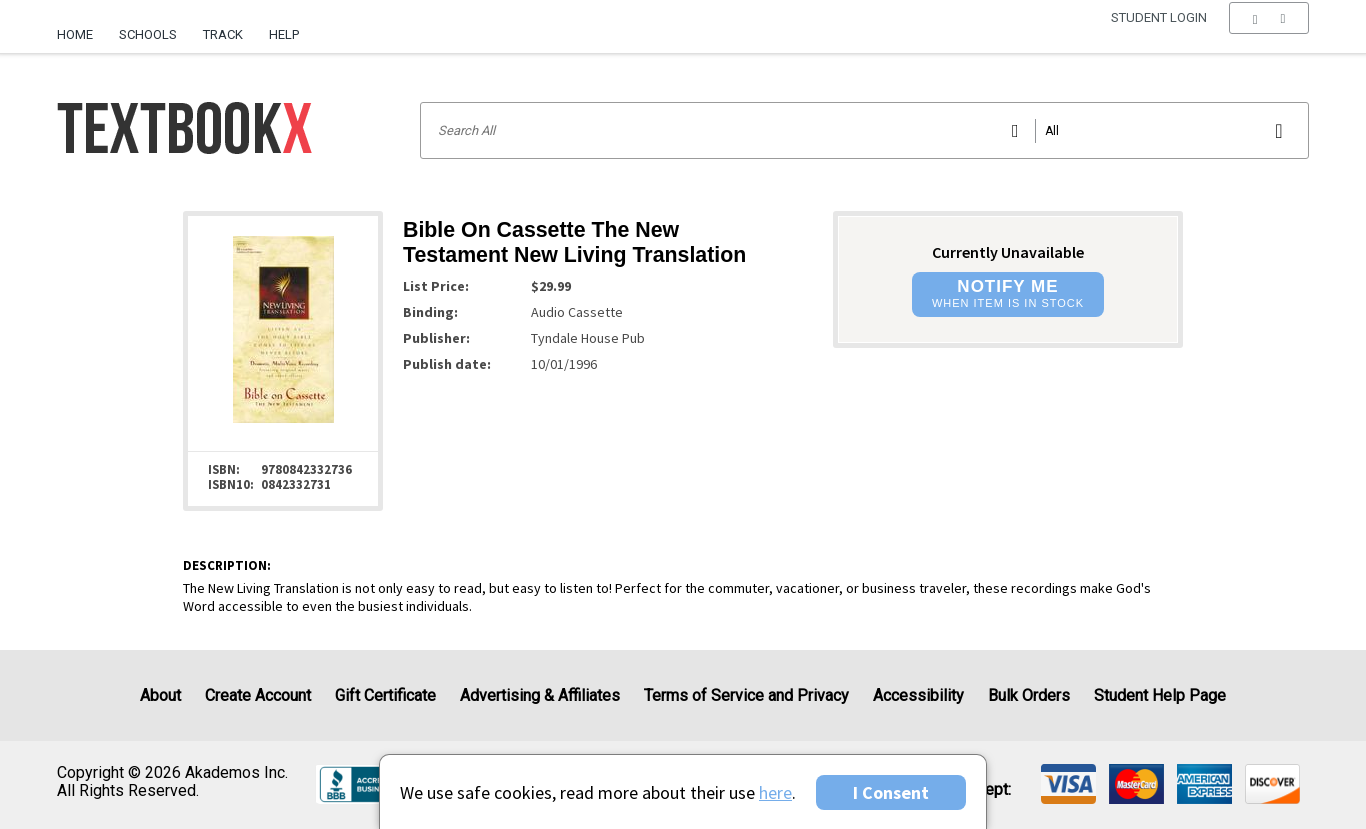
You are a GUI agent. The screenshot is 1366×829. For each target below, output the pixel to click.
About (160, 695)
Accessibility (918, 695)
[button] (1268, 35)
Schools (148, 34)
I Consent (891, 792)
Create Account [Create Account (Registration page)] (258, 695)
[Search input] (864, 130)
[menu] (1268, 35)
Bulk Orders (1029, 695)
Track (223, 34)
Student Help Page (1160, 695)
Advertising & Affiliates (540, 695)
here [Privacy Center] (775, 792)
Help (284, 34)
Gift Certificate (385, 695)
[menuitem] (81, 27)
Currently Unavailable (1008, 252)
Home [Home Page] (75, 34)
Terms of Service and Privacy (746, 695)
